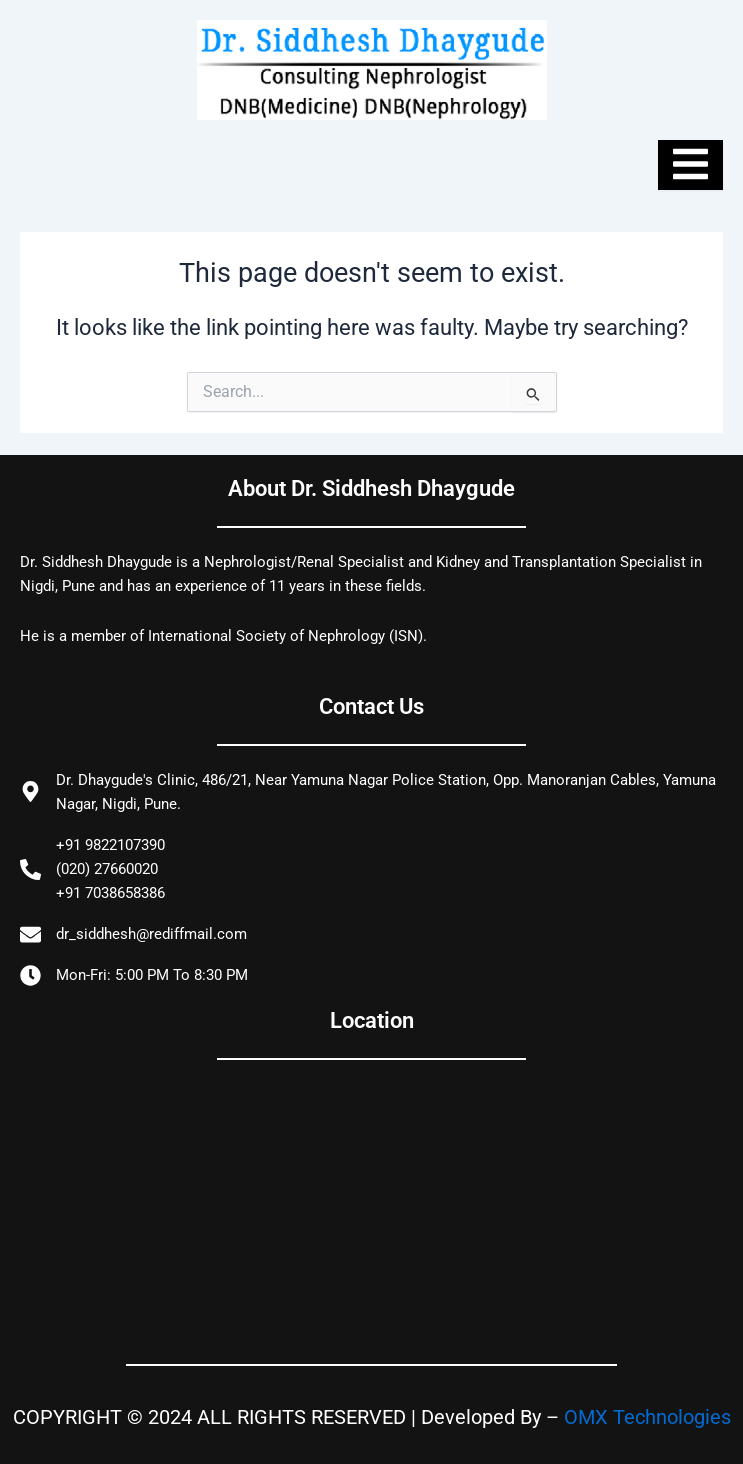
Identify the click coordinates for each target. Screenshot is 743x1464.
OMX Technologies (647, 1417)
